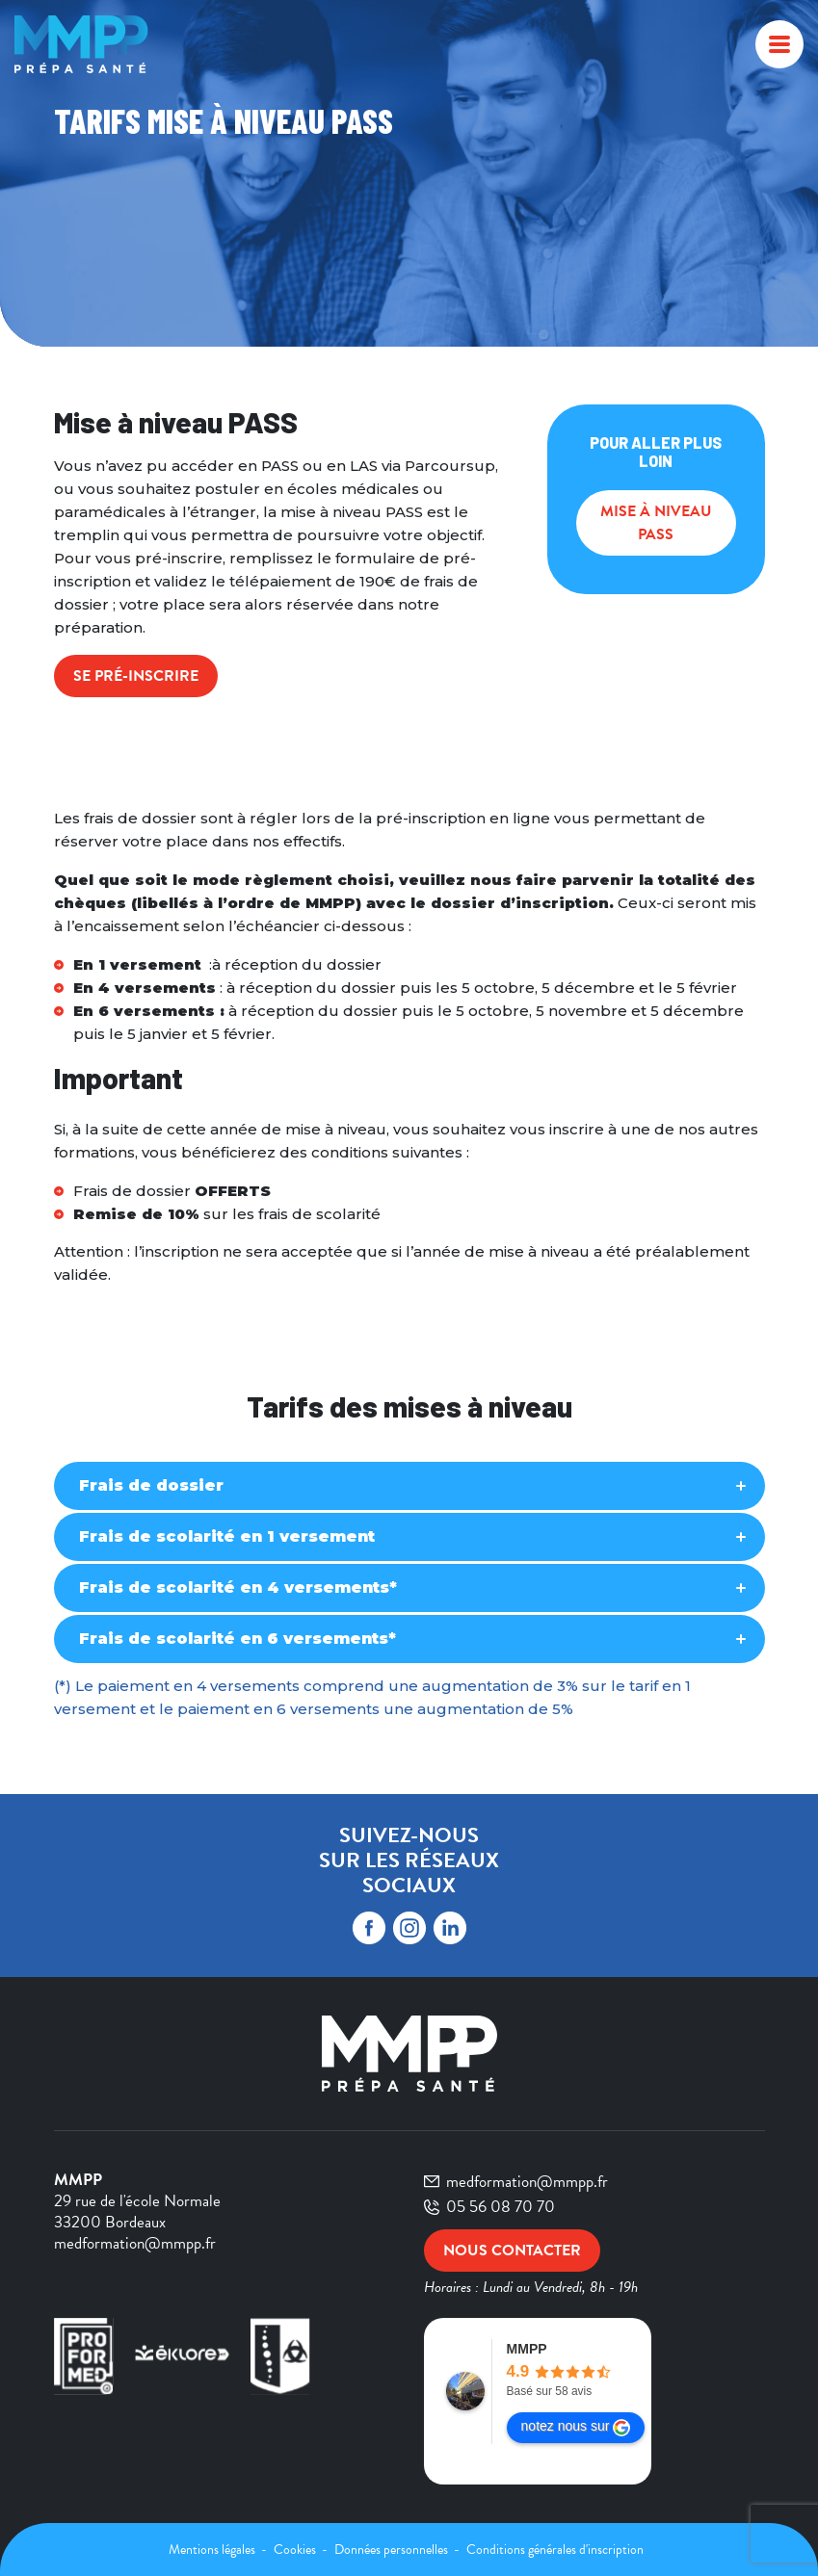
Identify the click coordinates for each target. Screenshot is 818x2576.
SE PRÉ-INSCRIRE (135, 676)
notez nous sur (576, 2426)
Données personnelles (392, 2549)
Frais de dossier (151, 1485)
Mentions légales (213, 2549)
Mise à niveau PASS (656, 523)
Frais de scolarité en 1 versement (227, 1536)
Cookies (296, 2549)
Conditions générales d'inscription (555, 2549)
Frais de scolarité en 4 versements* (238, 1587)
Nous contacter (512, 2250)
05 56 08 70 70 (489, 2207)
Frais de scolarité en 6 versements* (237, 1638)
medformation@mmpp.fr (516, 2182)
